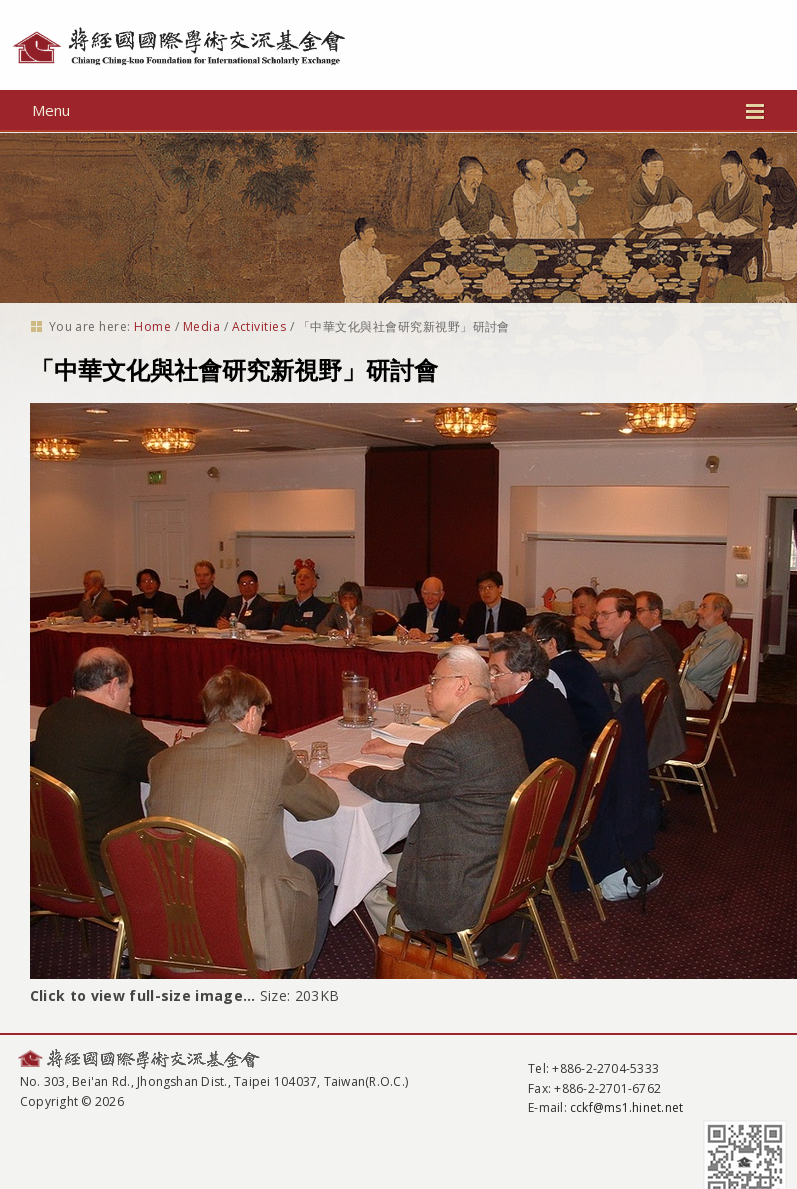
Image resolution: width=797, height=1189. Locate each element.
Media (201, 326)
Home (152, 326)
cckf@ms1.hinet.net (626, 1107)
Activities (259, 326)
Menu (398, 110)
